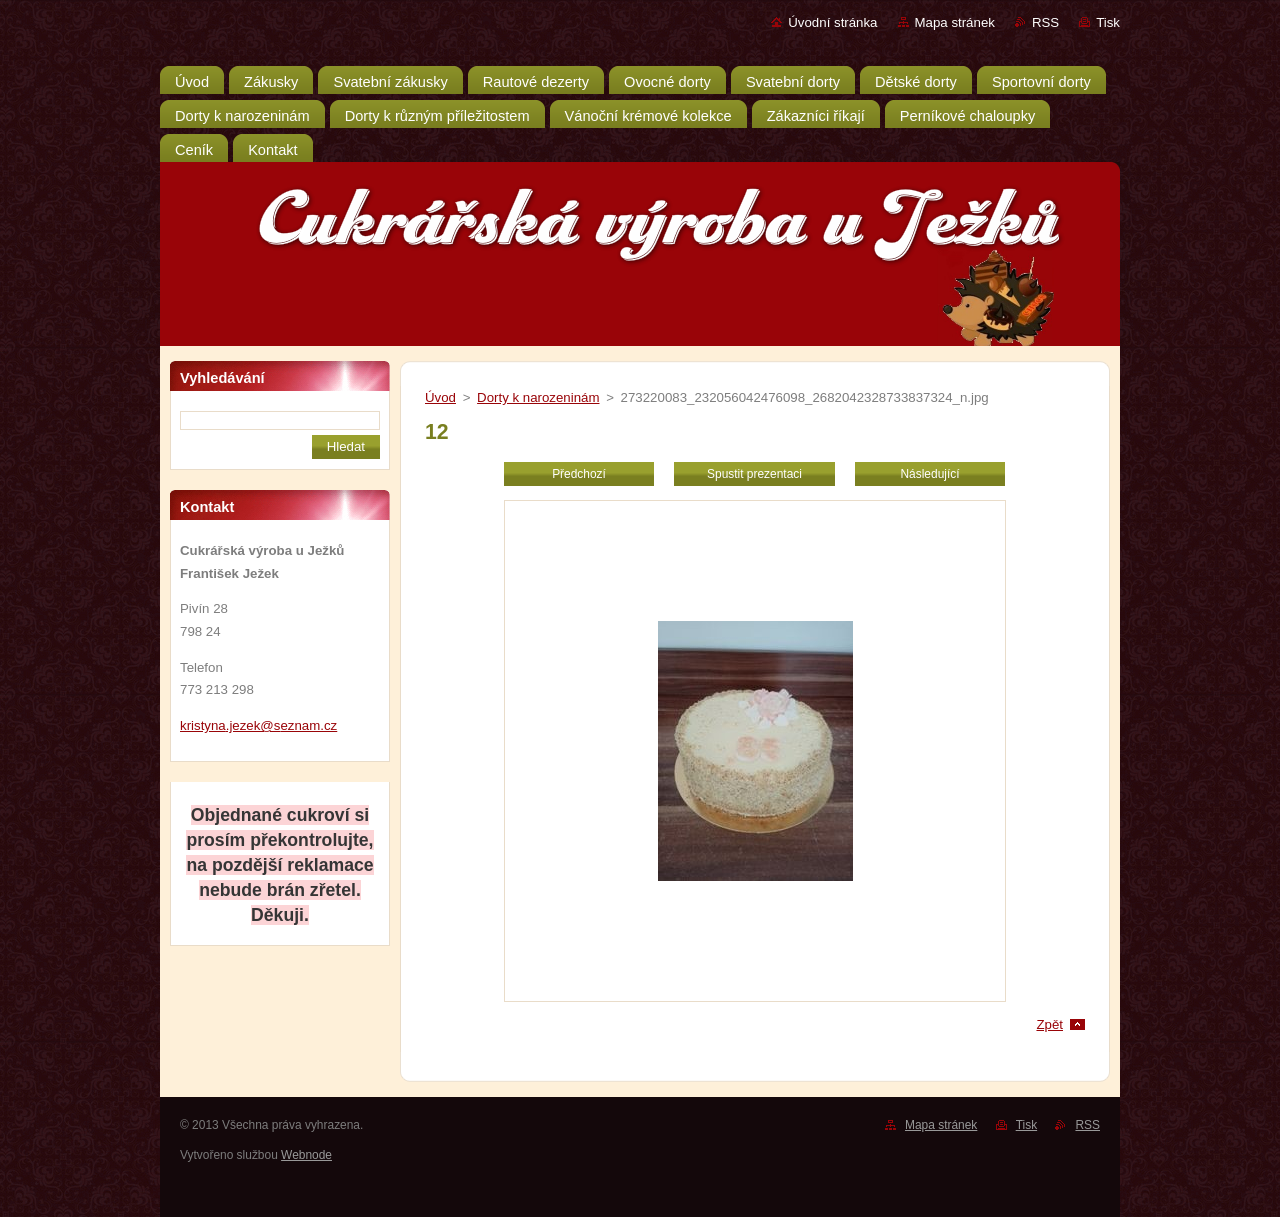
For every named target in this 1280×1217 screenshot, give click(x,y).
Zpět (1049, 1024)
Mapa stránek (955, 22)
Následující (929, 474)
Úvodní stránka (832, 22)
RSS (1045, 22)
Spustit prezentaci (754, 474)
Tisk (1108, 22)
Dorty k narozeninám (538, 397)
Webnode (306, 1155)
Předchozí (579, 474)
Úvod (440, 397)
